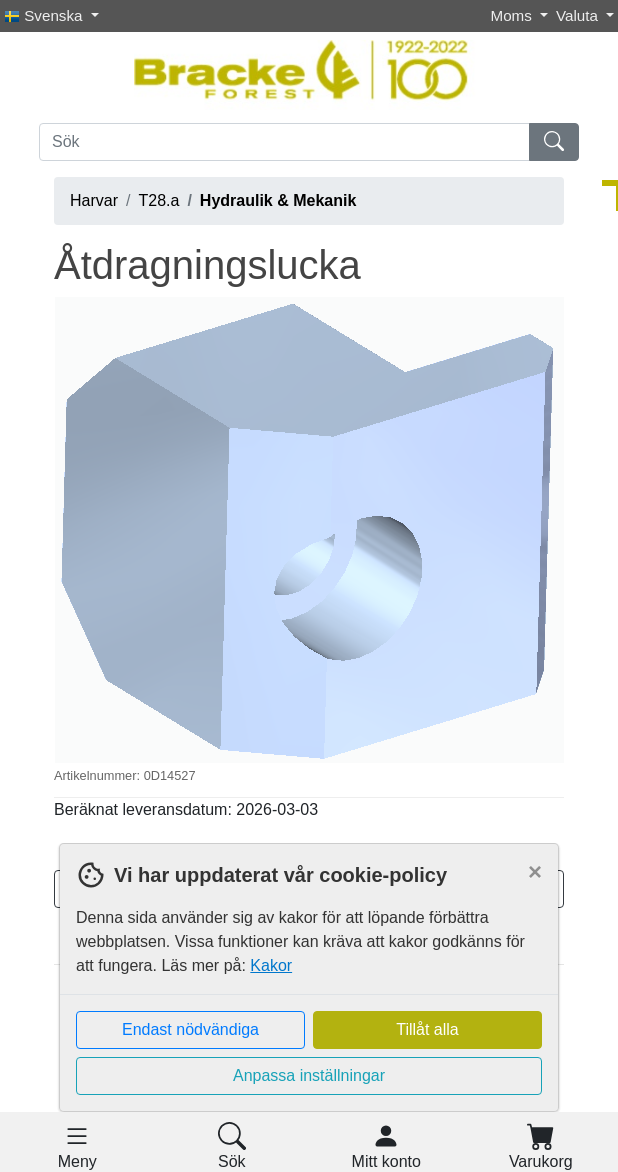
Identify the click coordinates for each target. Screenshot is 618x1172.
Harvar (94, 200)
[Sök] (284, 142)
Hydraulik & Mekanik (278, 200)
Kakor (271, 965)
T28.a (158, 200)
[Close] (535, 872)
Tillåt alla (427, 1029)
